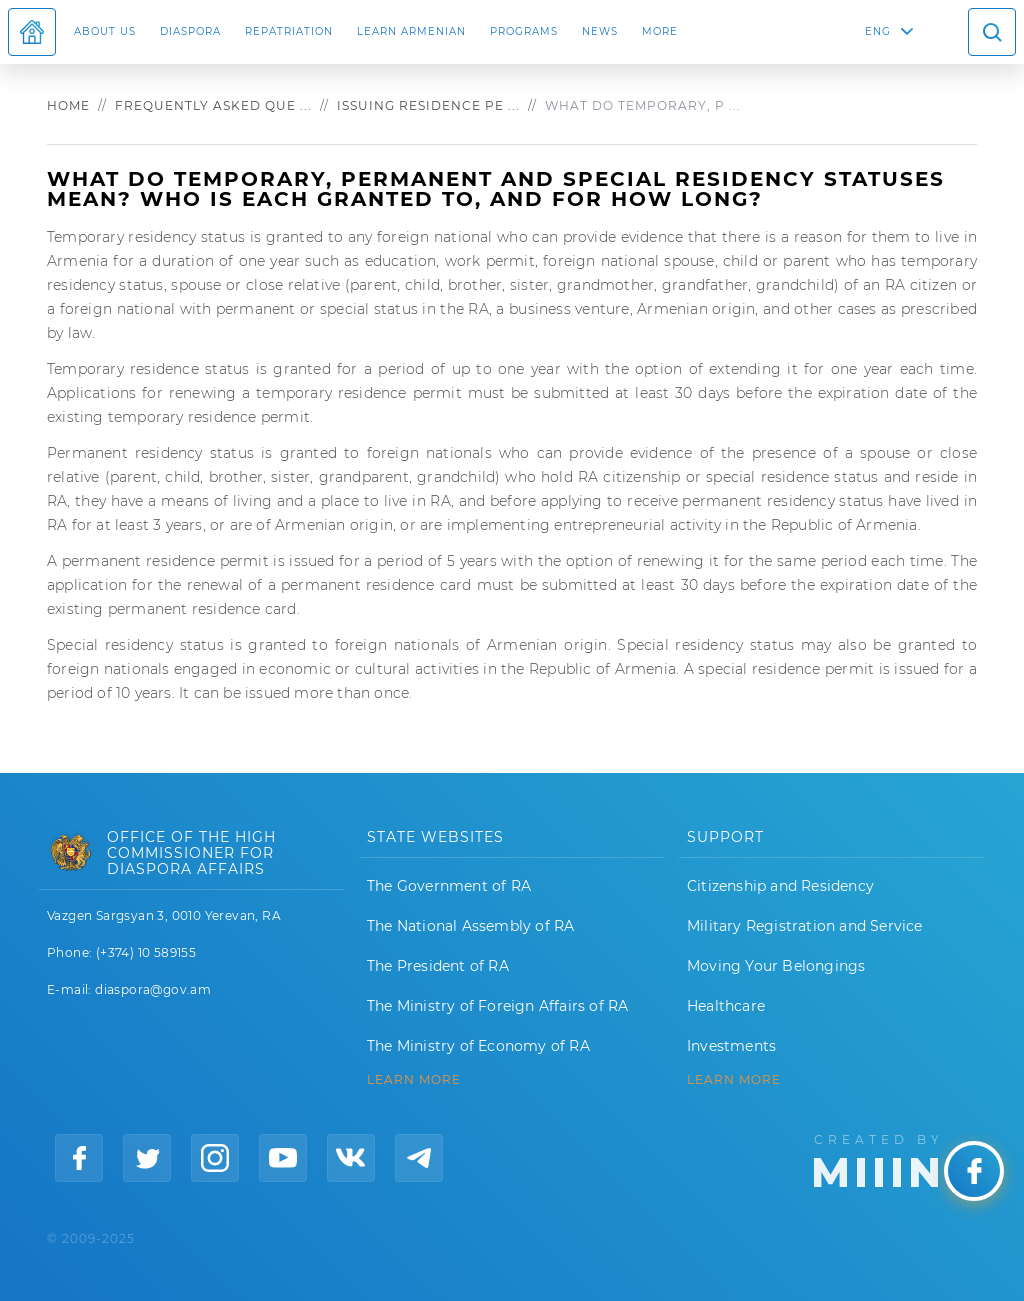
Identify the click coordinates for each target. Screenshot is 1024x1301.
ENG (878, 31)
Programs (524, 31)
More (660, 31)
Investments (731, 1046)
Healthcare (726, 1006)
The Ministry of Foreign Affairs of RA (497, 1006)
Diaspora (190, 31)
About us (105, 31)
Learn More (734, 1080)
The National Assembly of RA (470, 926)
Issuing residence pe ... (428, 105)
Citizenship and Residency (780, 886)
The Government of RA (449, 886)
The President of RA (438, 966)
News (600, 31)
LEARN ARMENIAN (411, 31)
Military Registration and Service (805, 926)
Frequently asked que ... (213, 105)
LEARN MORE (414, 1080)
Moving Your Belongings (776, 966)
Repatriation (289, 31)
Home (68, 105)
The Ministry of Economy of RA (478, 1046)
